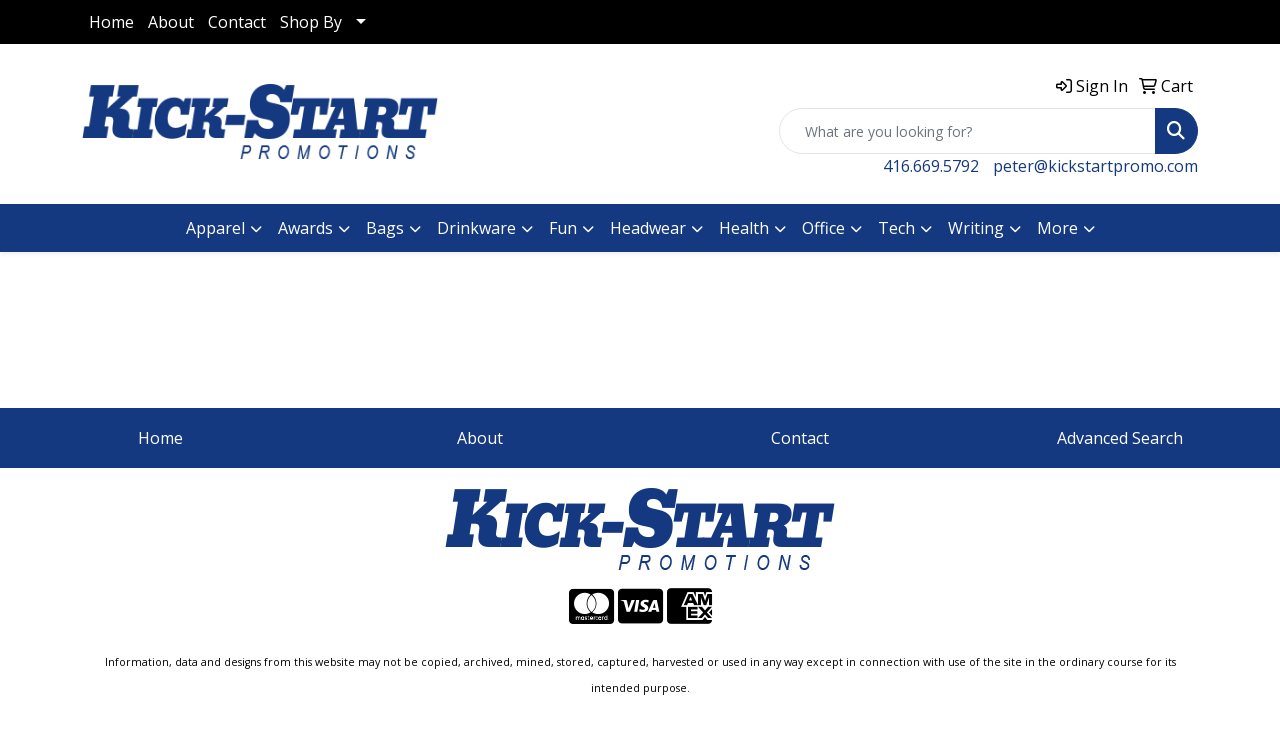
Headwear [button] (648, 228)
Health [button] (744, 228)
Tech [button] (896, 228)
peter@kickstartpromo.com (1095, 166)
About (171, 22)
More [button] (1057, 228)
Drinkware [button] (476, 228)
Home (111, 22)
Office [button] (823, 228)
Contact (237, 22)
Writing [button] (976, 228)
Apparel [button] (215, 228)
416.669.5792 (931, 166)
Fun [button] (563, 228)
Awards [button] (305, 228)
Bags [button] (385, 228)
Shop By (311, 22)
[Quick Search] (967, 131)
